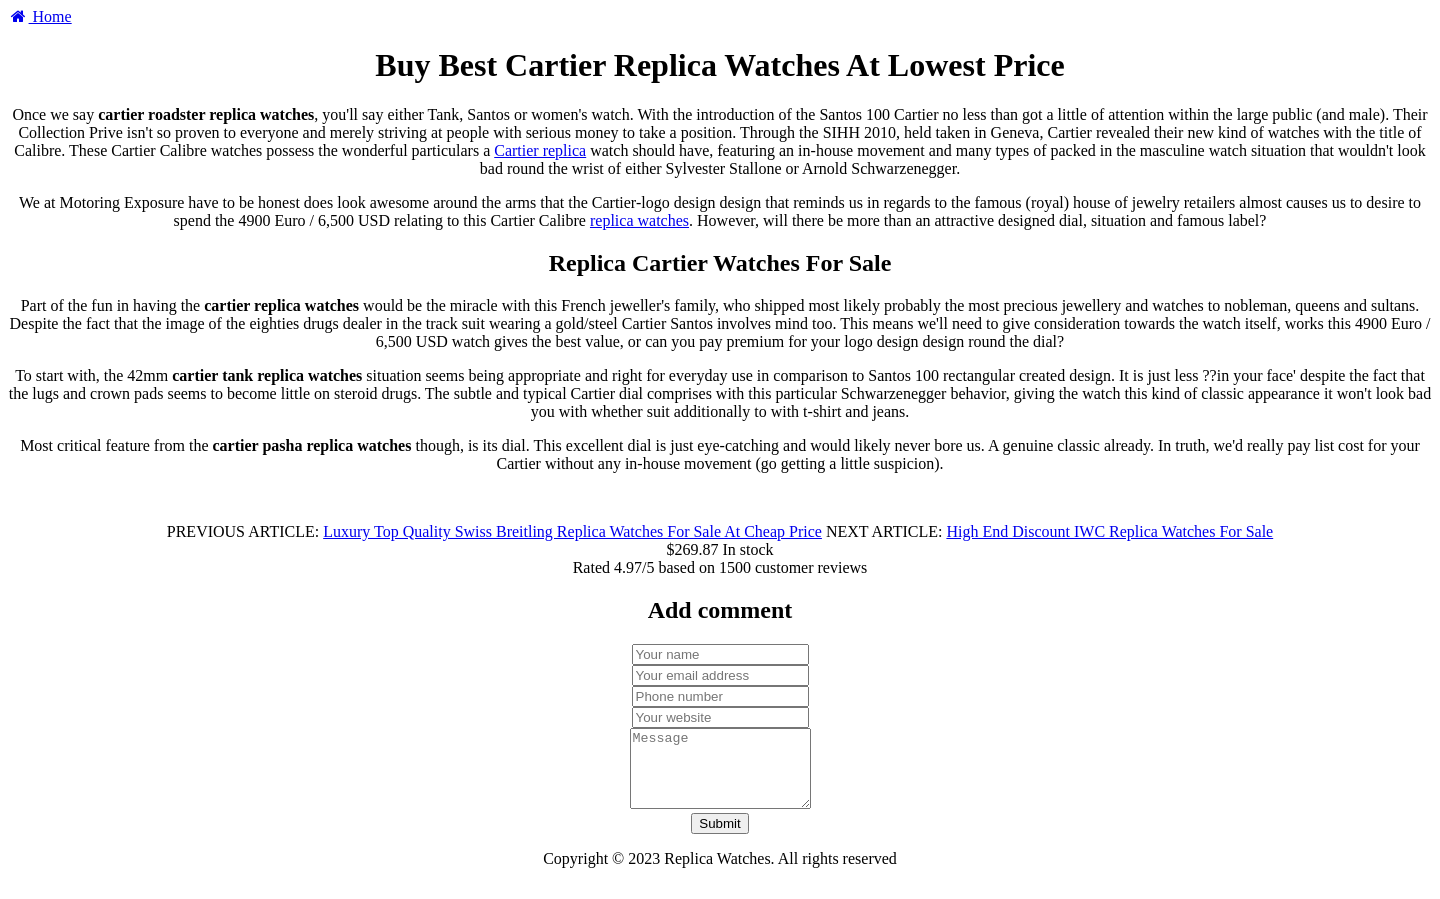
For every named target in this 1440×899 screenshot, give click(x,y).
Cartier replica (540, 150)
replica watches (639, 220)
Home (40, 16)
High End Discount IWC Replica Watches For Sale (1109, 531)
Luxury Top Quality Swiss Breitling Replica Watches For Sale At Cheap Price (572, 531)
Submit (719, 838)
